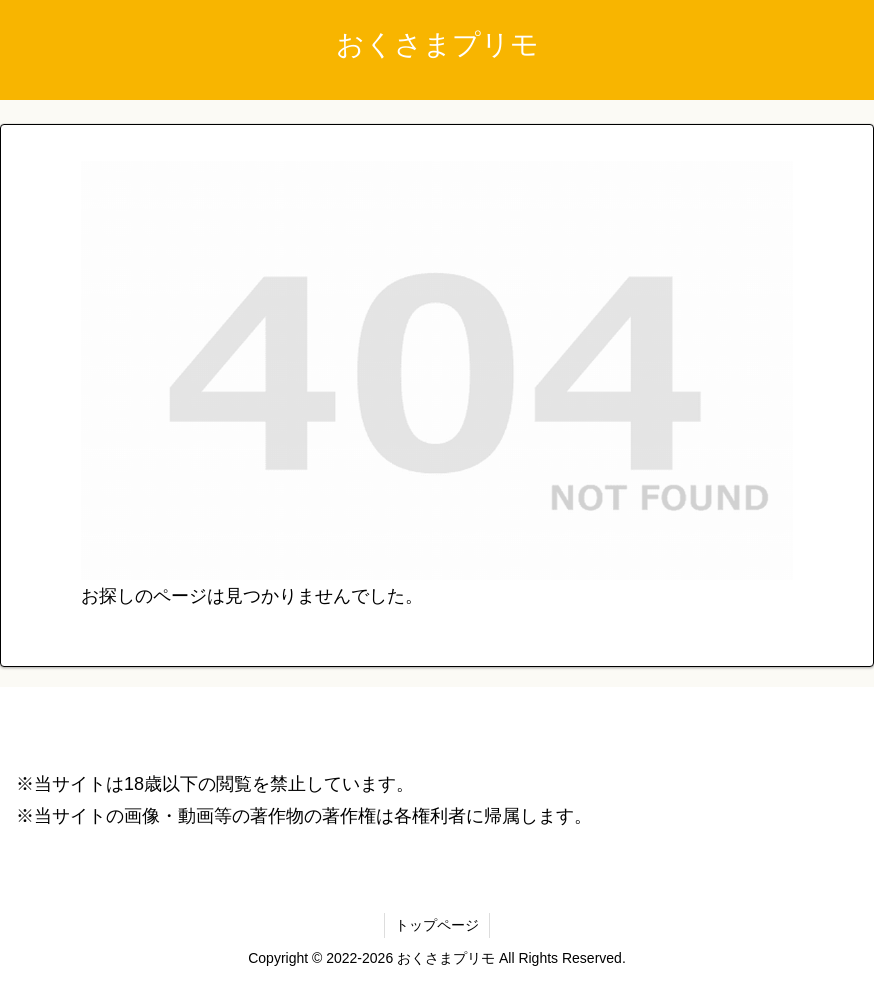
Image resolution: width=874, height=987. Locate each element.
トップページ (437, 925)
